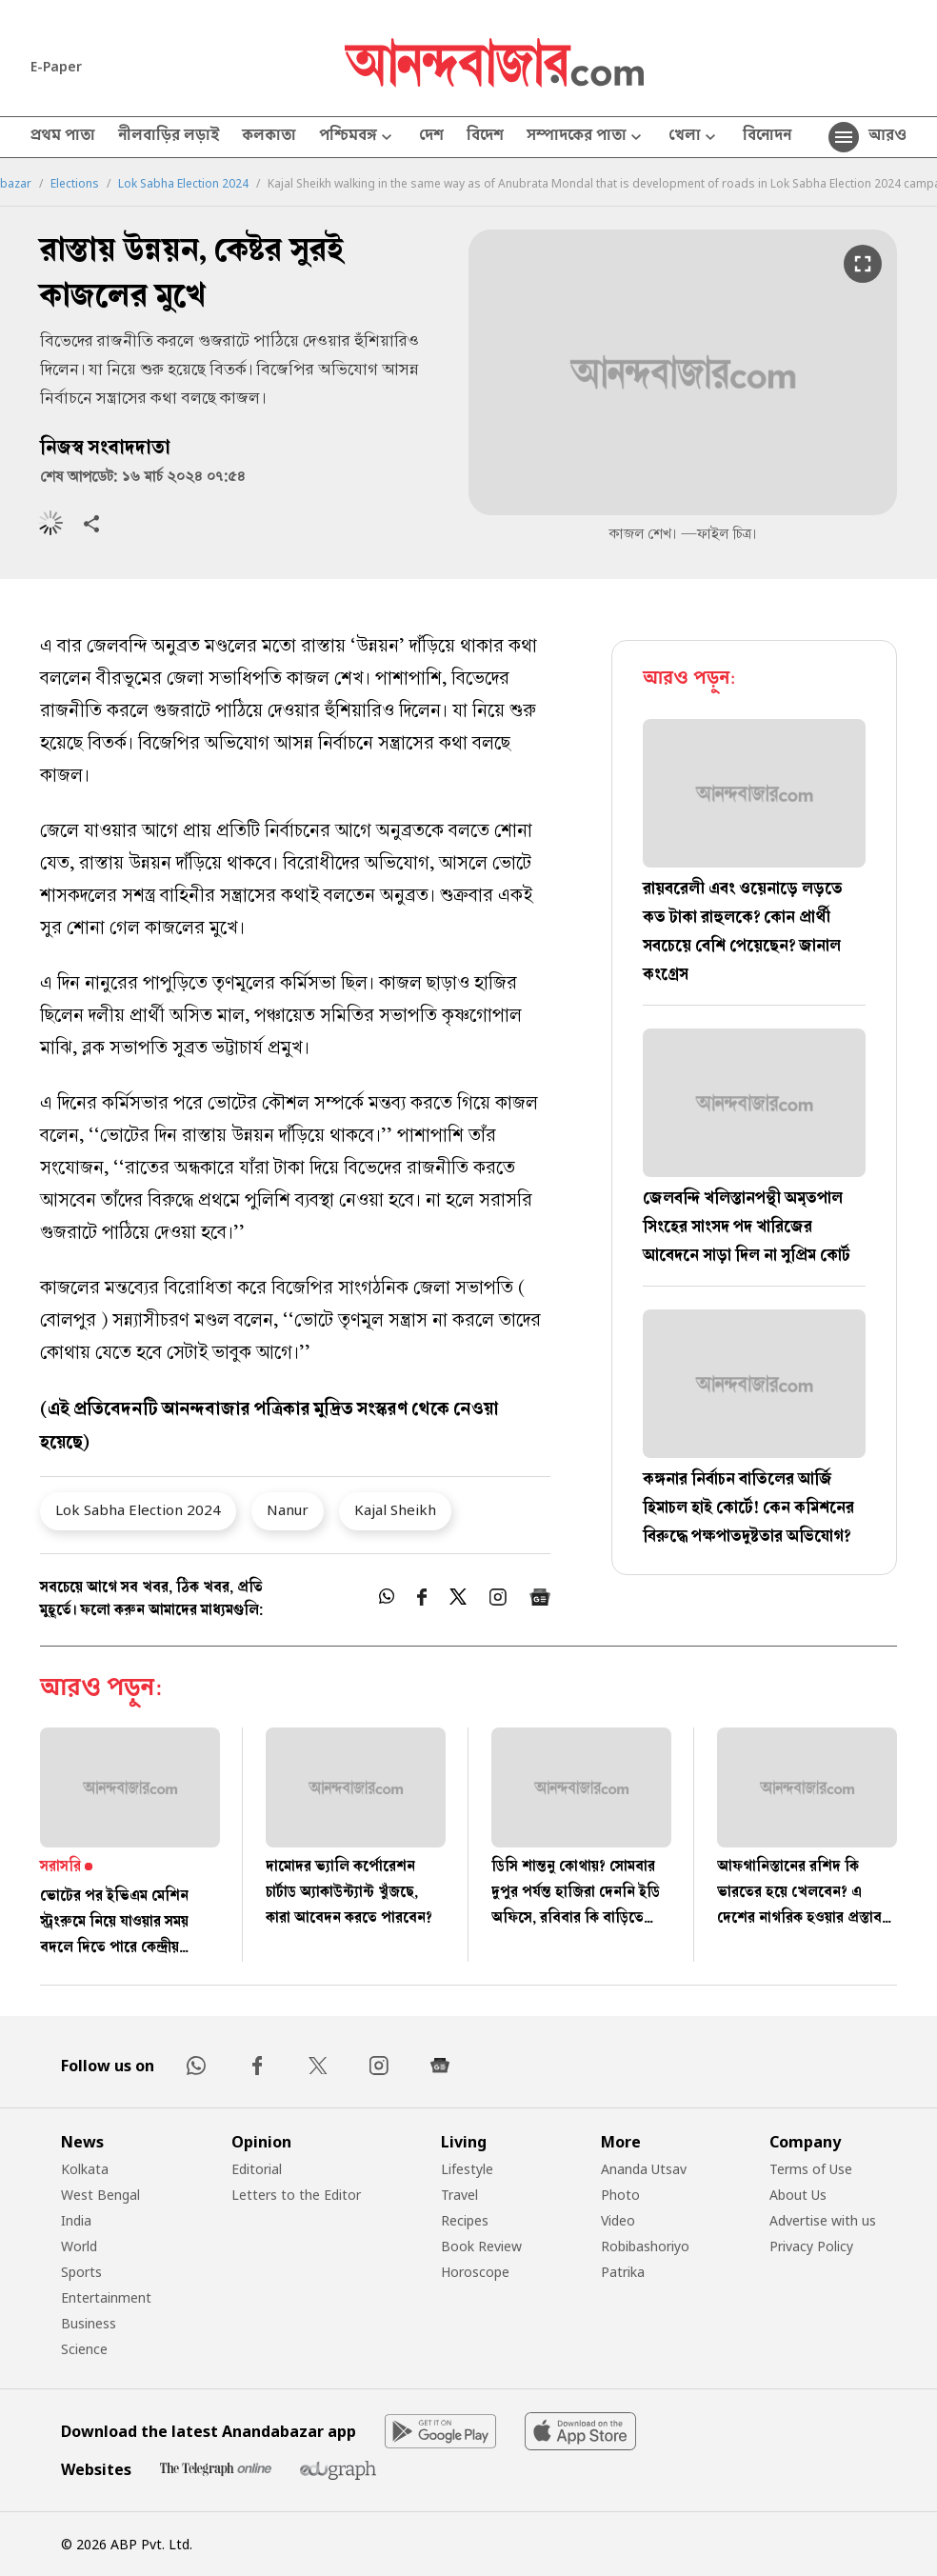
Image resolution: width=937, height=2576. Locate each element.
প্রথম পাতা (62, 137)
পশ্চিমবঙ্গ (357, 138)
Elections (74, 184)
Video (618, 2220)
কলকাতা (269, 137)
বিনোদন (767, 137)
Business (88, 2323)
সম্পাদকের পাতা (586, 138)
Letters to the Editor (296, 2195)
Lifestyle (467, 2169)
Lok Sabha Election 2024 (183, 184)
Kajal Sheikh (395, 1509)
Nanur (288, 1509)
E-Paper (56, 66)
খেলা (694, 138)
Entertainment (106, 2297)
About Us (798, 2195)
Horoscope (475, 2272)
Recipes (464, 2220)
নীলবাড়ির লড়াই (168, 137)
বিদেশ (485, 137)
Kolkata (85, 2169)
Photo (620, 2195)
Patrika (623, 2272)
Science (84, 2349)
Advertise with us (822, 2220)
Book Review (481, 2246)
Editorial (256, 2169)
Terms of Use (810, 2169)
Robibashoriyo (645, 2246)
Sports (81, 2272)
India (76, 2220)
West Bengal (100, 2195)
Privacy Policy (811, 2246)
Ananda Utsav (644, 2169)
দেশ (431, 137)
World (79, 2246)
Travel (459, 2195)
